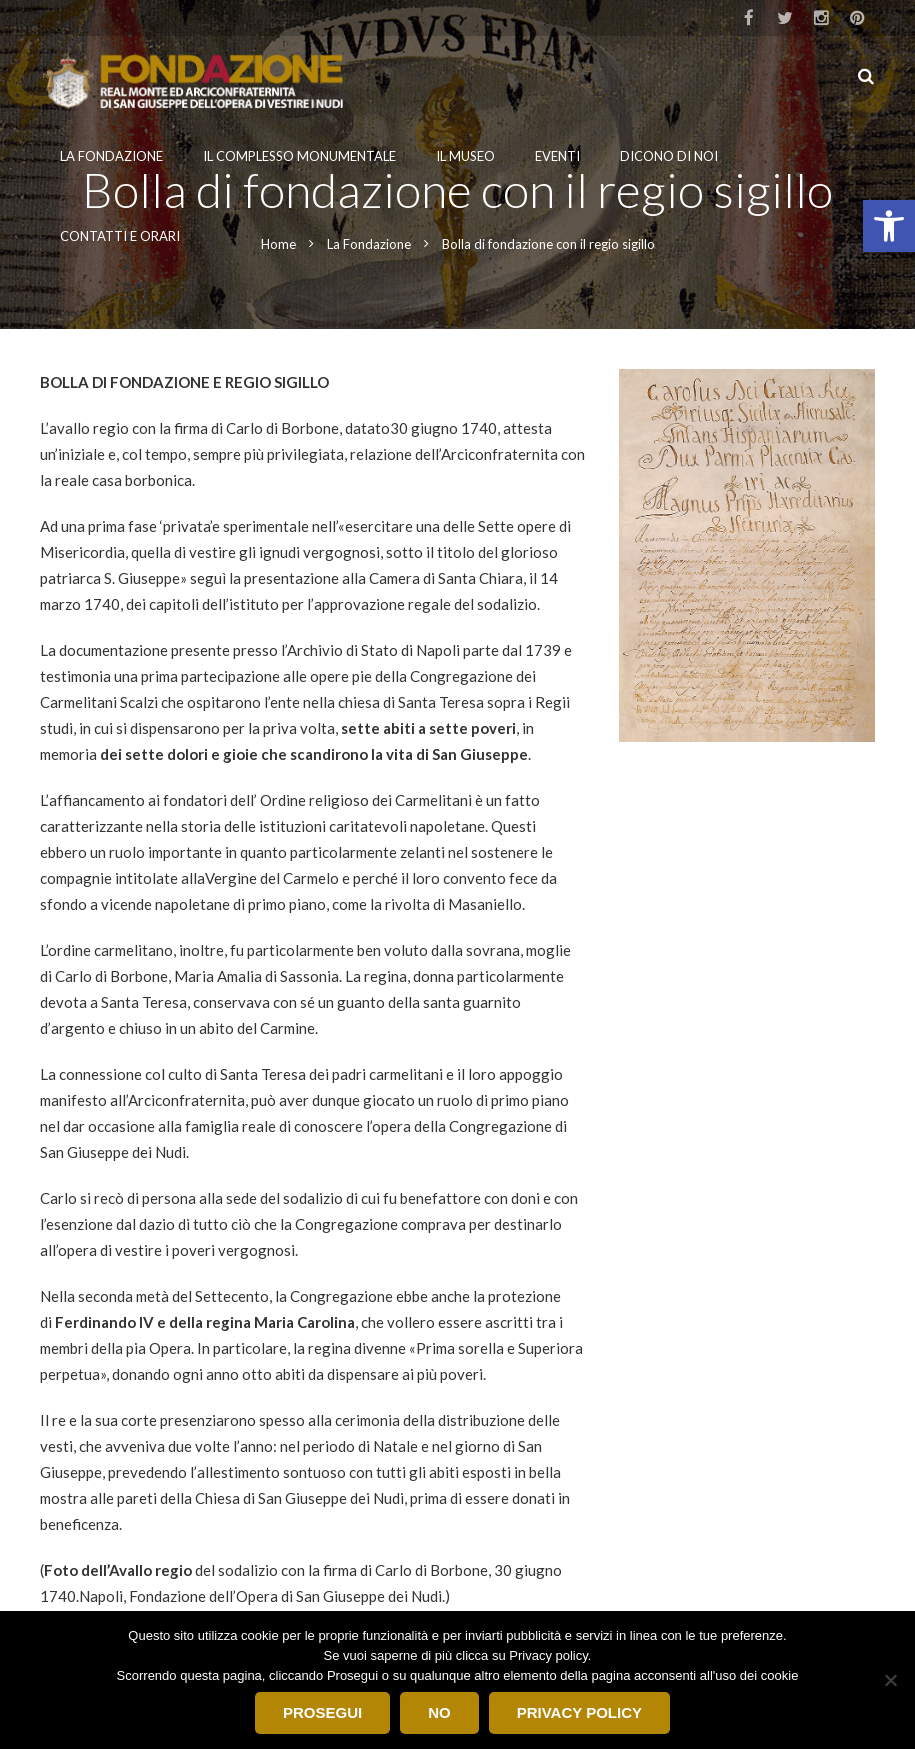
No (439, 1712)
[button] (889, 226)
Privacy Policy (579, 1712)
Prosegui (322, 1712)
